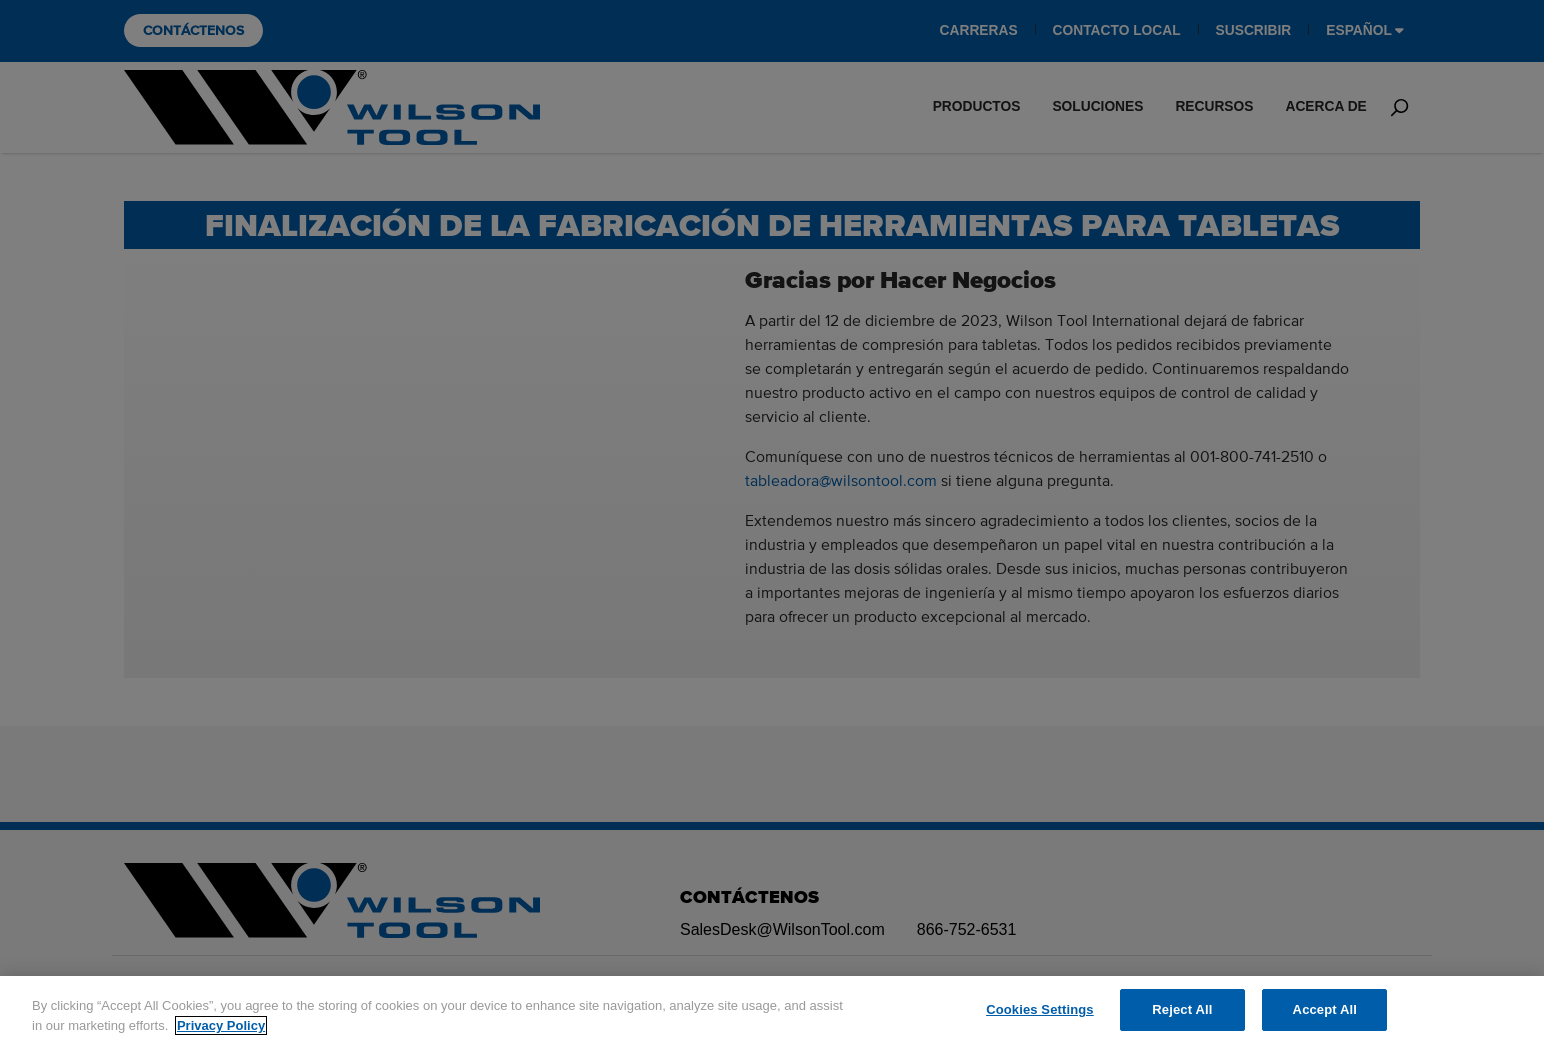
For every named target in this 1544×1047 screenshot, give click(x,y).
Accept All (1325, 1009)
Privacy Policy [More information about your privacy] (221, 1025)
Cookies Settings (1040, 1009)
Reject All (1182, 1009)
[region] (772, 1011)
